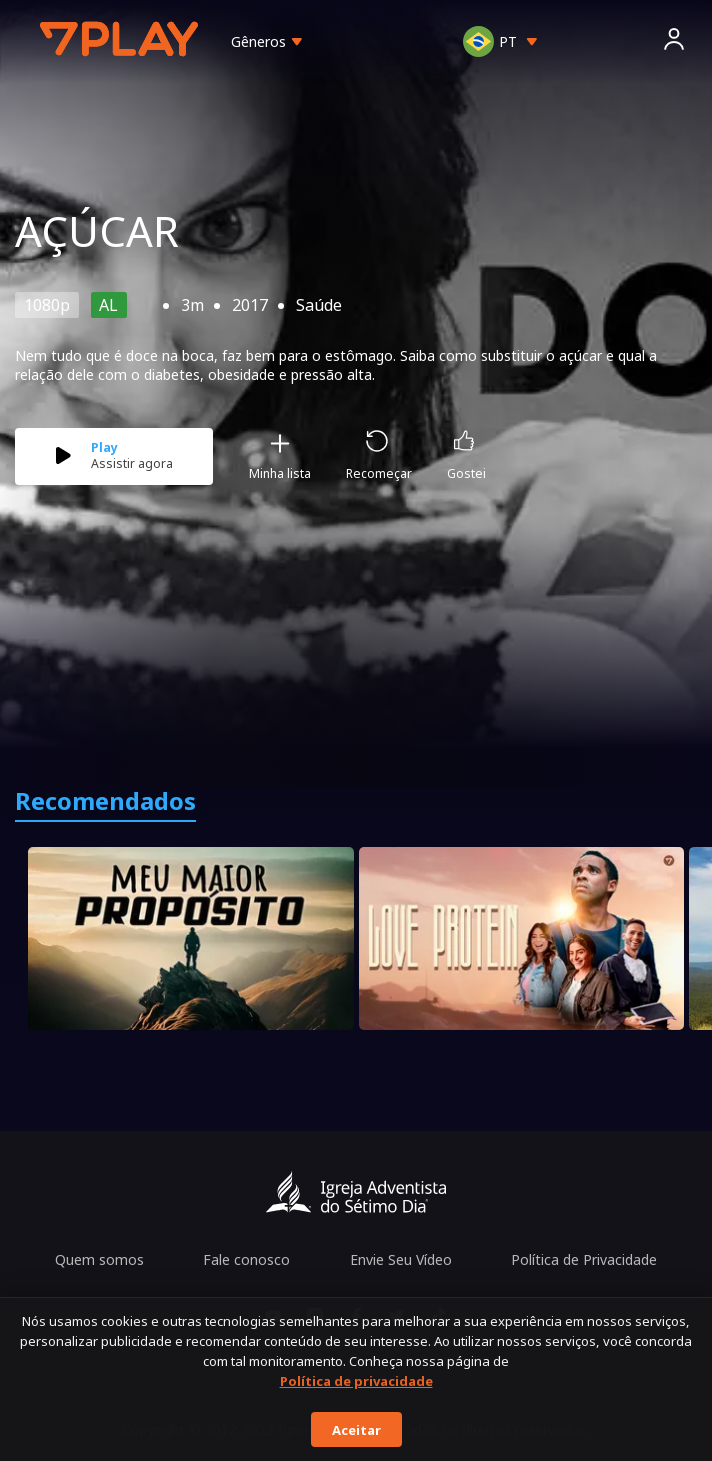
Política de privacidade (356, 1381)
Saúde (319, 305)
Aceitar (356, 1430)
